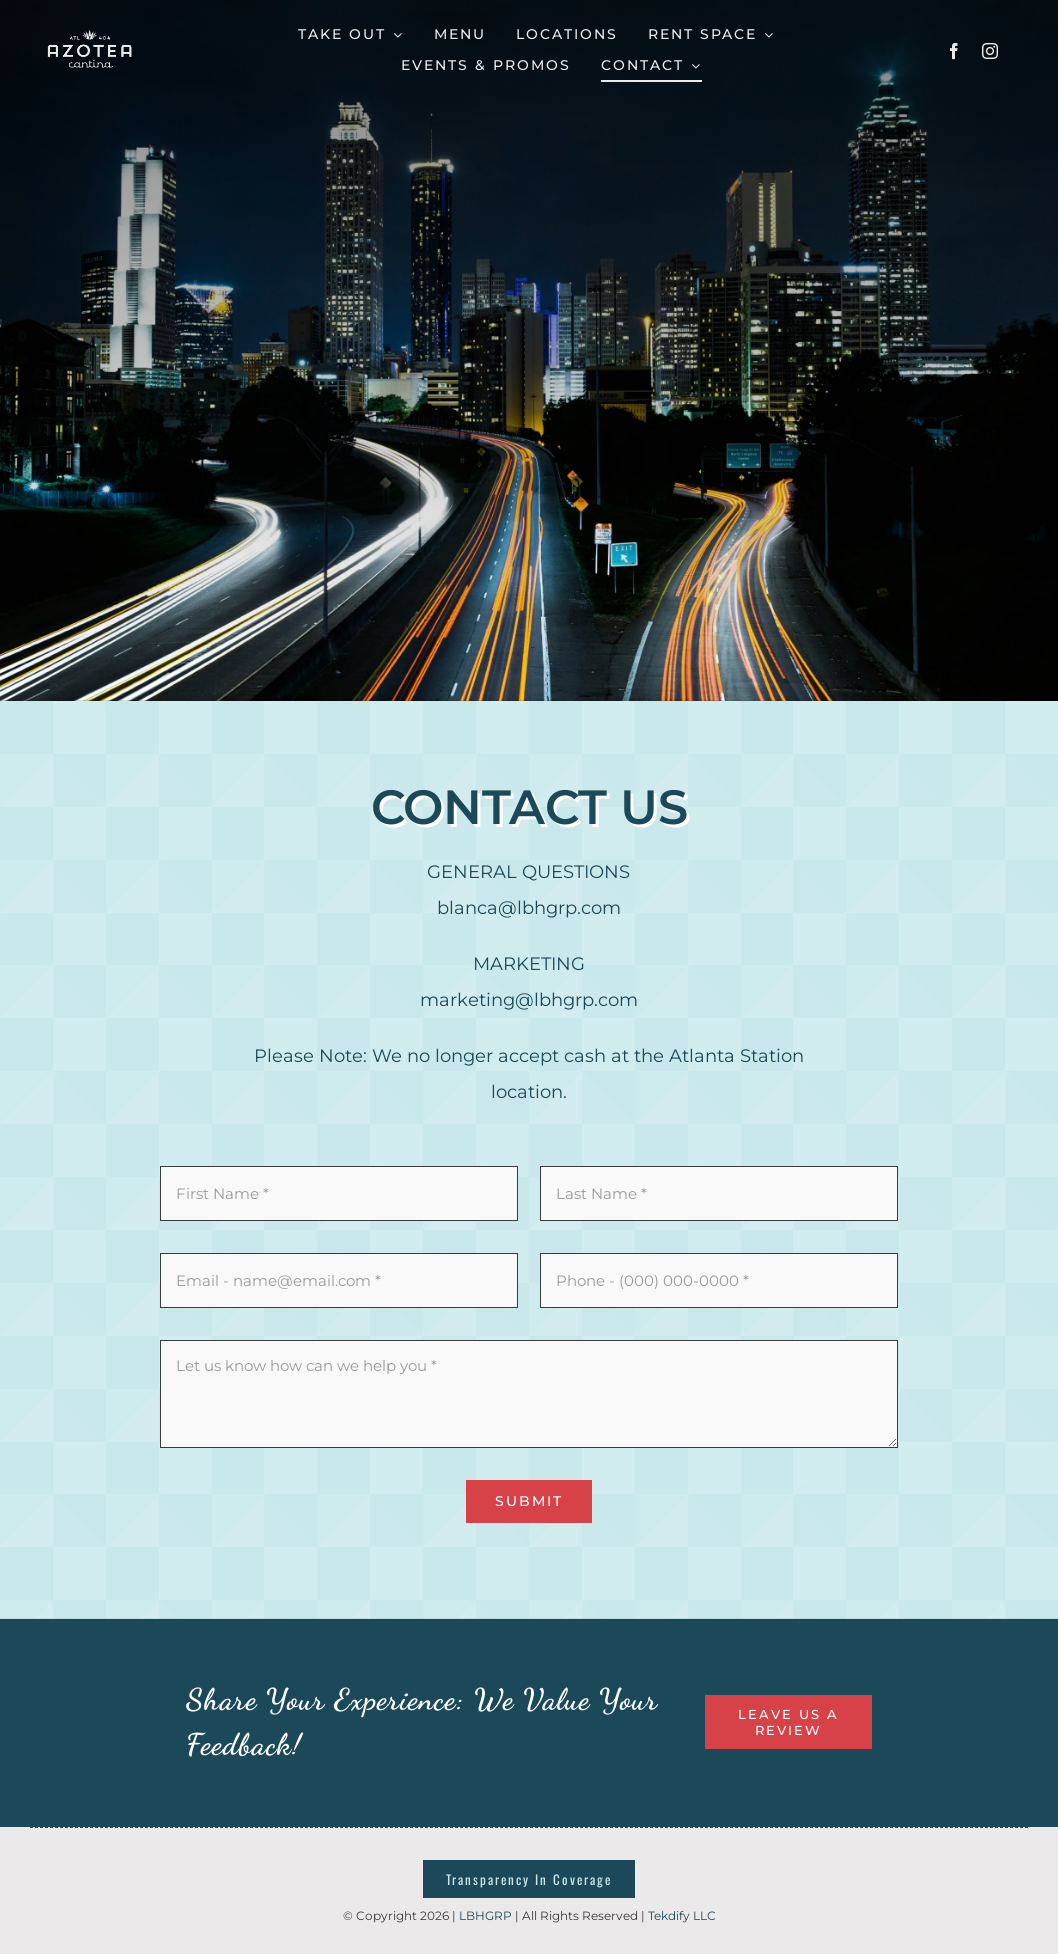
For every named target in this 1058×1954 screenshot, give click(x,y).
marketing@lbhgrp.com (529, 1000)
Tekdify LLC (682, 1915)
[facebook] (954, 51)
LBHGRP (485, 1915)
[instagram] (990, 51)
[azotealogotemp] (90, 31)
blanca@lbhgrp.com (529, 908)
